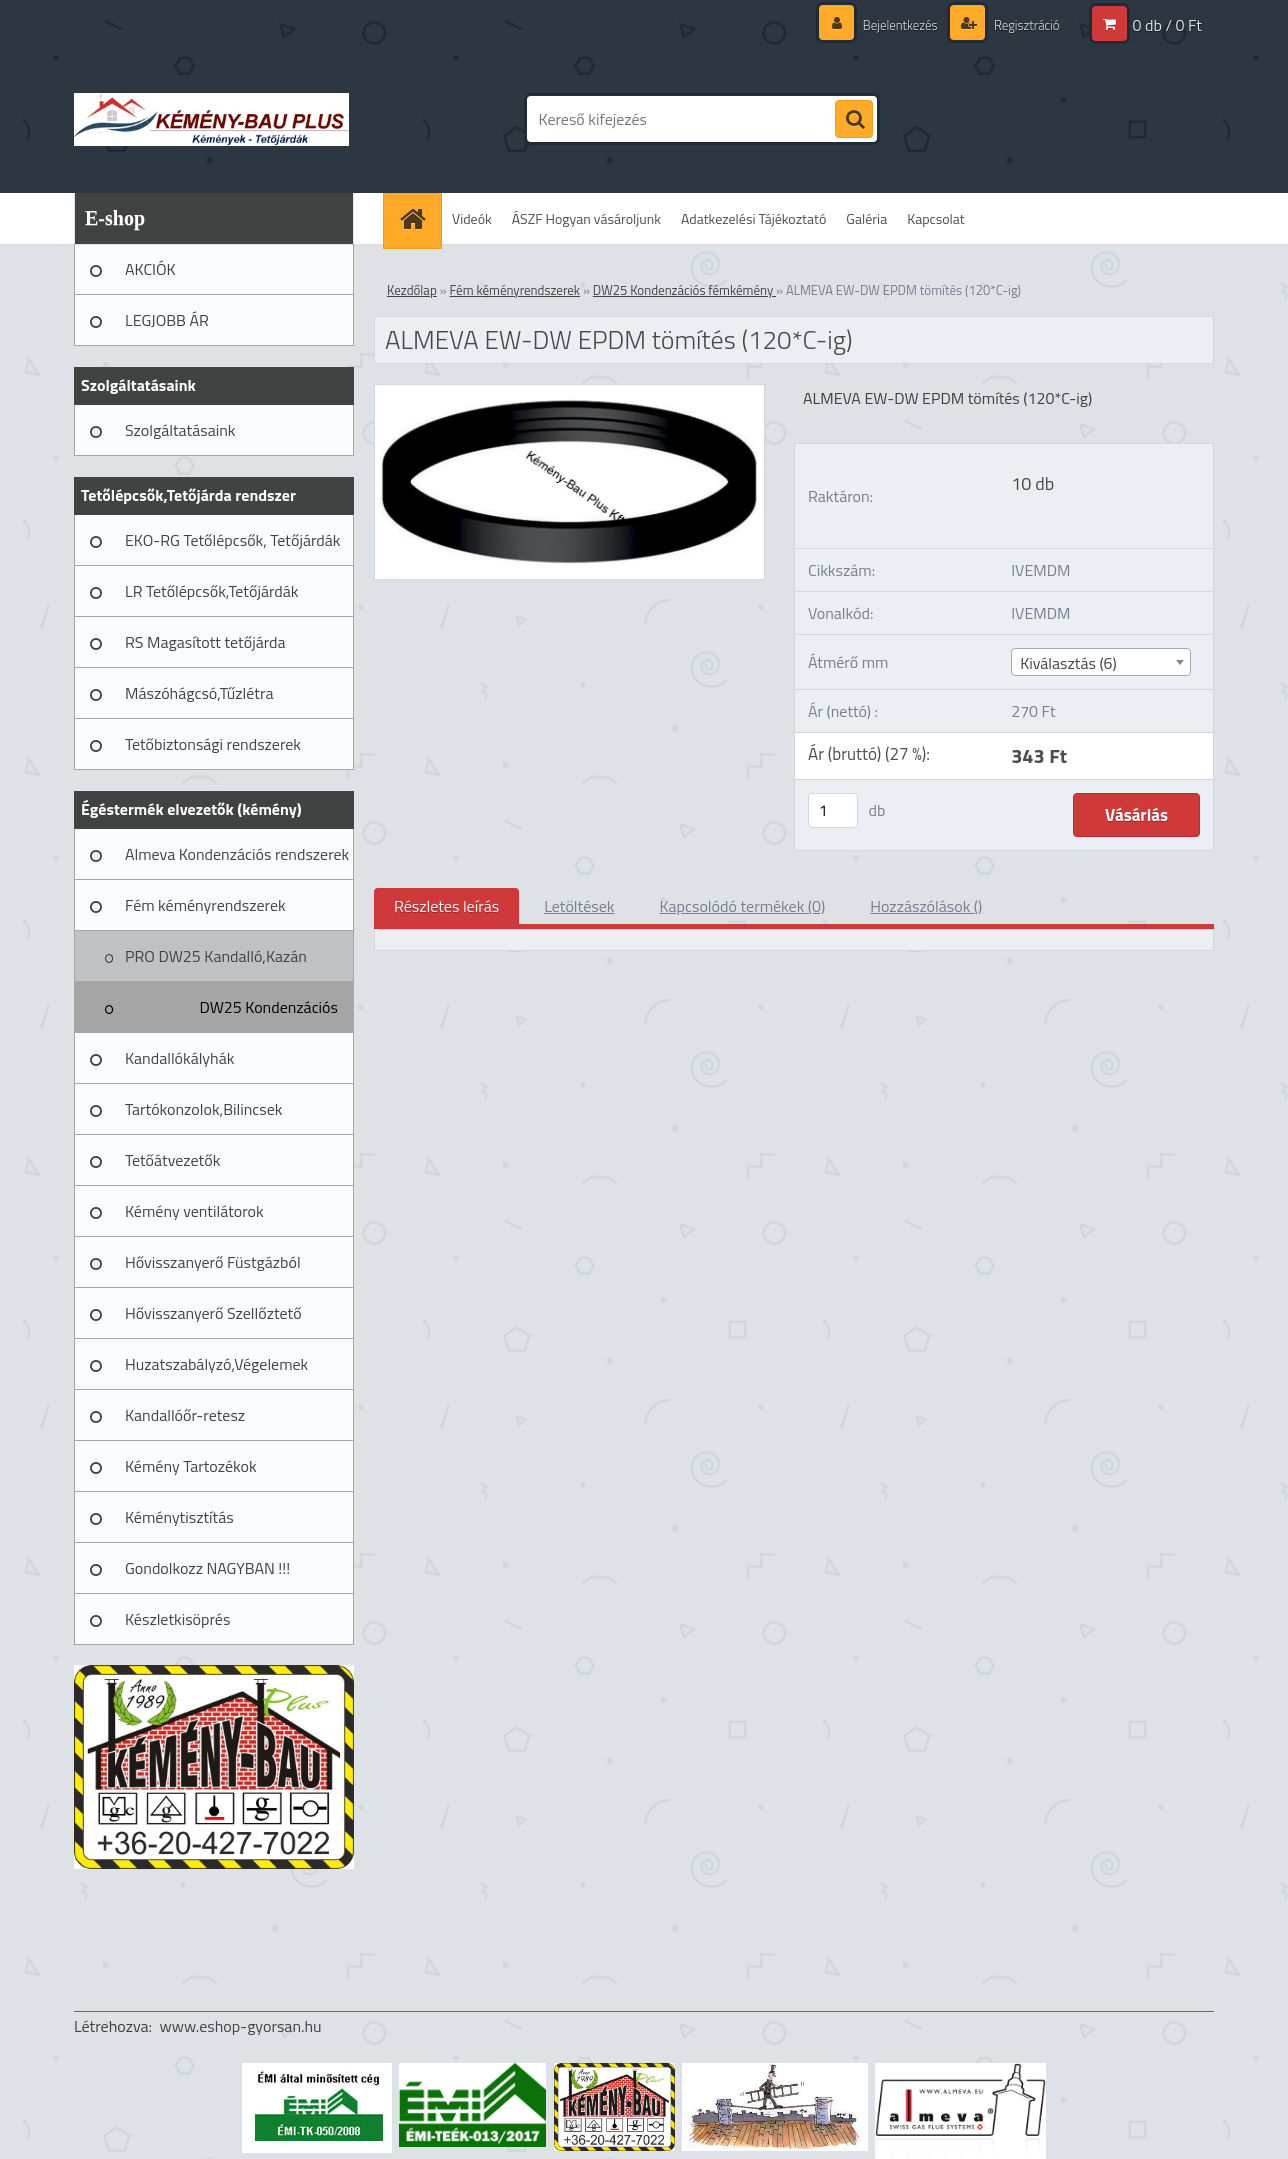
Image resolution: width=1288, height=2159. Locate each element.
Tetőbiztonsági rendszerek (213, 744)
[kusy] (833, 810)
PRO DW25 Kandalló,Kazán (216, 956)
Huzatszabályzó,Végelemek (216, 1364)
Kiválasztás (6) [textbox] (1068, 663)
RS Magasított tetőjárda (205, 642)
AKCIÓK (150, 269)
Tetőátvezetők (172, 1160)
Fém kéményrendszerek (205, 905)
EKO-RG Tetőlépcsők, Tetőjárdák (232, 540)
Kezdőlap (412, 290)
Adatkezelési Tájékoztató (753, 218)
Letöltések (579, 906)
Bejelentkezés (890, 24)
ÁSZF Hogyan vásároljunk (586, 218)
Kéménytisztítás (179, 1517)
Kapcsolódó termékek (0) (742, 906)
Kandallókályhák (179, 1058)
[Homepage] (419, 218)
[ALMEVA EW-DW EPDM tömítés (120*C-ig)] (569, 393)
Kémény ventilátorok (194, 1211)
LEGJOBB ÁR (167, 320)
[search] (854, 120)
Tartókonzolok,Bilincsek (203, 1109)
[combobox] (1100, 662)
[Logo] (211, 119)
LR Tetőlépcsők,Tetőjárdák (211, 591)
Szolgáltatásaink (180, 430)
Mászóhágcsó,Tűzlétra (199, 693)
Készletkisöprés (177, 1619)
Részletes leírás (446, 906)
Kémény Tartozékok (191, 1466)
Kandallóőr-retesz (185, 1415)
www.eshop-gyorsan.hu (241, 2026)
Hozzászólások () (926, 906)
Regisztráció (1022, 24)
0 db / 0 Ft (1167, 25)
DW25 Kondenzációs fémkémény (268, 1014)
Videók (472, 218)
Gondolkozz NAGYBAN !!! (207, 1568)
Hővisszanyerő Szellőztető (213, 1313)
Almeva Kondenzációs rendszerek (237, 854)
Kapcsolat (936, 218)
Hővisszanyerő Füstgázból (213, 1262)
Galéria (866, 218)
